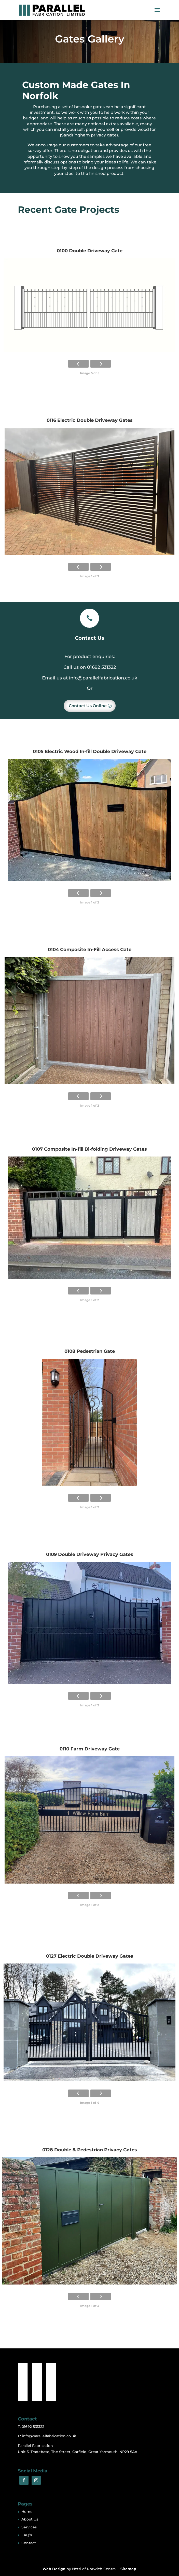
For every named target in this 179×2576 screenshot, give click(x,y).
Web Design (54, 2569)
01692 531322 (101, 667)
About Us (29, 2519)
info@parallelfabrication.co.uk (103, 678)
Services (29, 2527)
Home (27, 2511)
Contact (28, 2543)
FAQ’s (26, 2535)
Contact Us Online (88, 705)
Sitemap (128, 2569)
